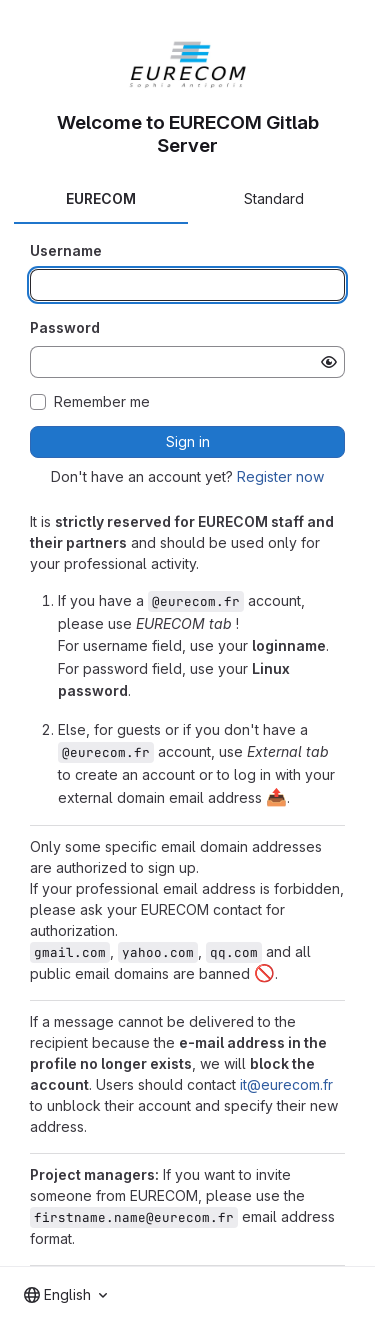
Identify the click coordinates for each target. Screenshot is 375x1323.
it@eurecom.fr (286, 1084)
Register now (280, 476)
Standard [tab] (274, 198)
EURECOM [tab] (101, 198)
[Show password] (329, 362)
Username (66, 250)
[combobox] (65, 1295)
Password (65, 327)
